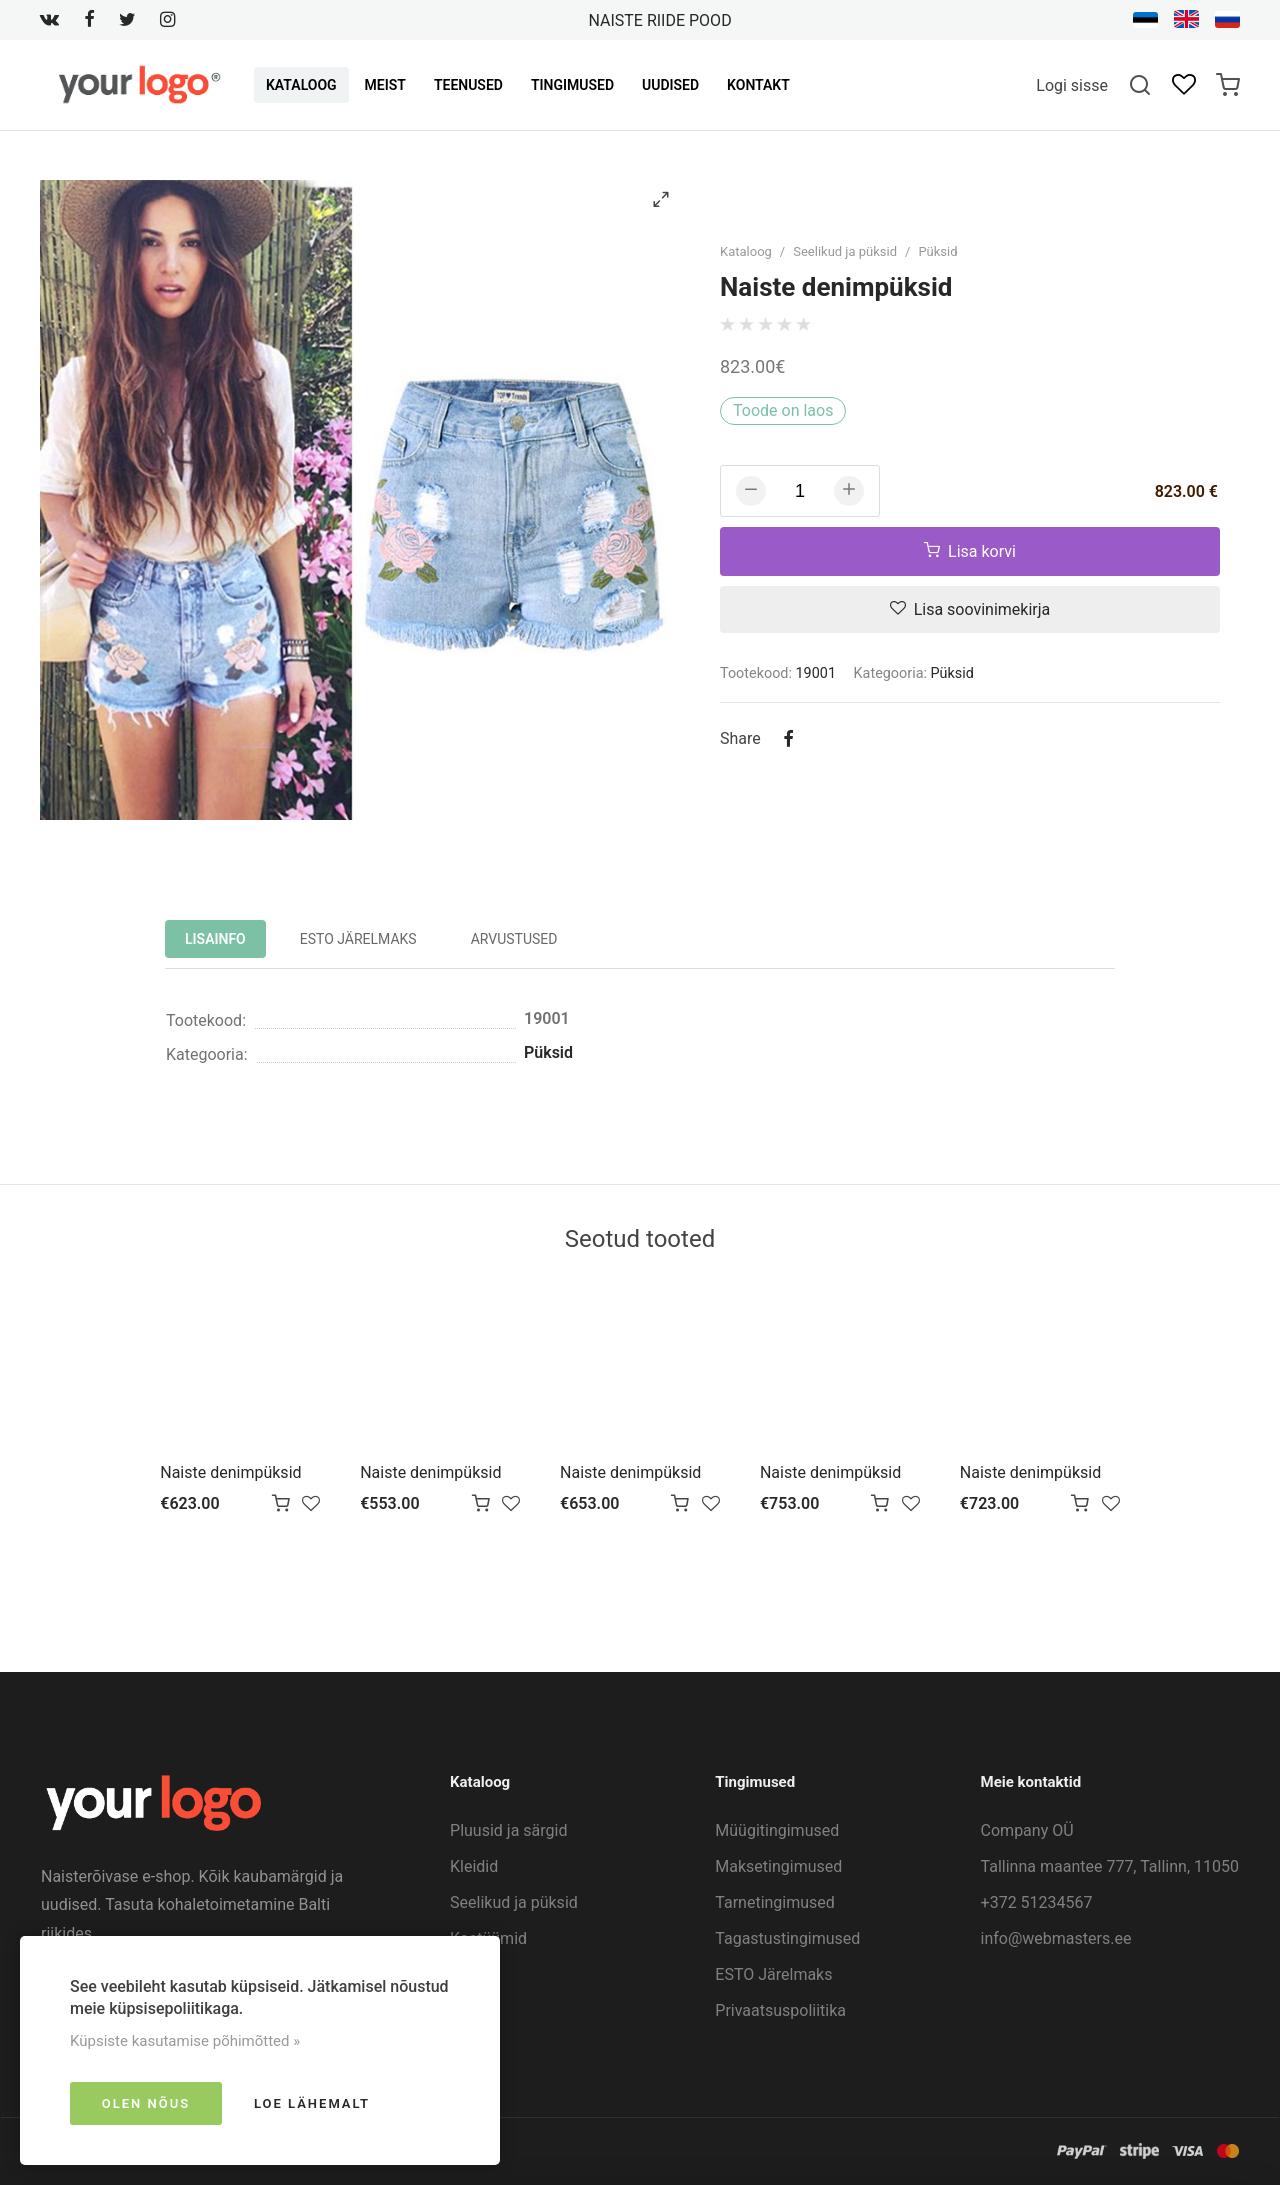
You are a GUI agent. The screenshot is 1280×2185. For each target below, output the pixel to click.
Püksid (937, 251)
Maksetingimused (778, 1866)
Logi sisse (1072, 85)
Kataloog (746, 251)
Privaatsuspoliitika (780, 2010)
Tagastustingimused (787, 1938)
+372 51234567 (1037, 1902)
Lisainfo (215, 939)
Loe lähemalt (312, 2103)
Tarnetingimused (775, 1902)
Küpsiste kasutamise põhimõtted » (185, 2041)
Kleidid (474, 1866)
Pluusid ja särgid (508, 1830)
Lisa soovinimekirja (970, 609)
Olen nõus (146, 2103)
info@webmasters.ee (1056, 1938)
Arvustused (514, 939)
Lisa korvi (970, 551)
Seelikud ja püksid (845, 251)
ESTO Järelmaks (358, 939)
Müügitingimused (777, 1830)
